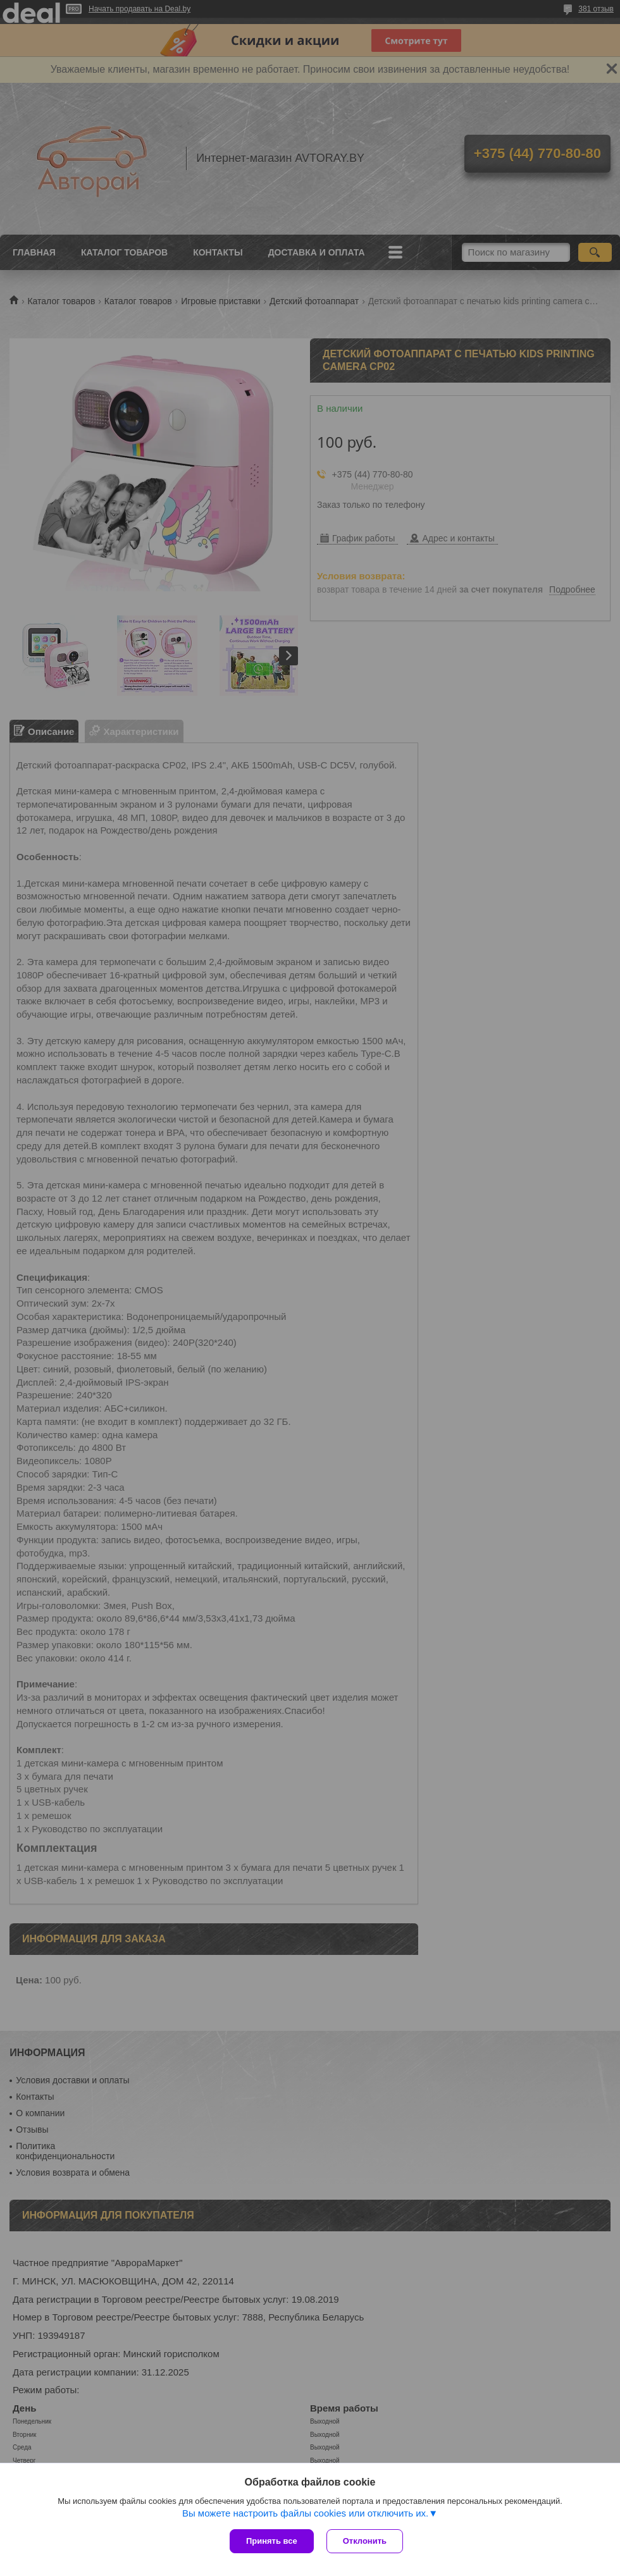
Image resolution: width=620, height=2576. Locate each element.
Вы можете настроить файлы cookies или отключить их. (305, 2513)
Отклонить (365, 2541)
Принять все (271, 2541)
